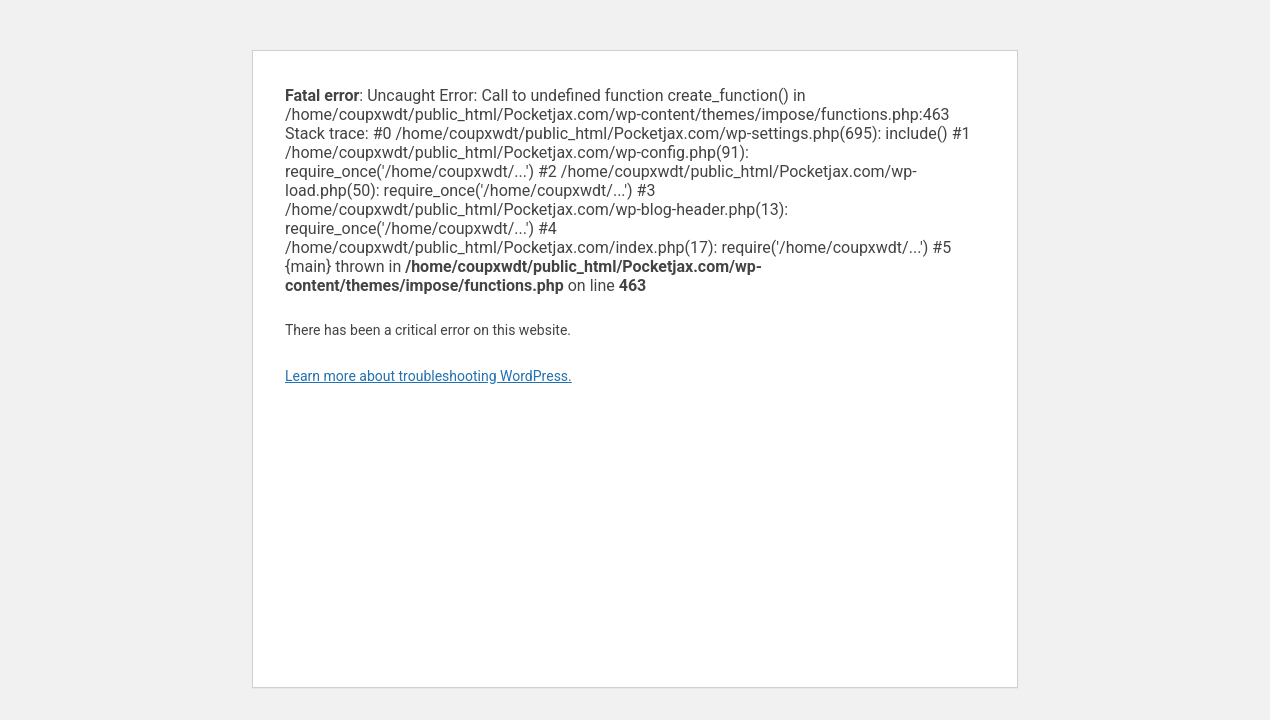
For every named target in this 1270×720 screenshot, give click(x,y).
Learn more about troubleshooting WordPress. (428, 376)
